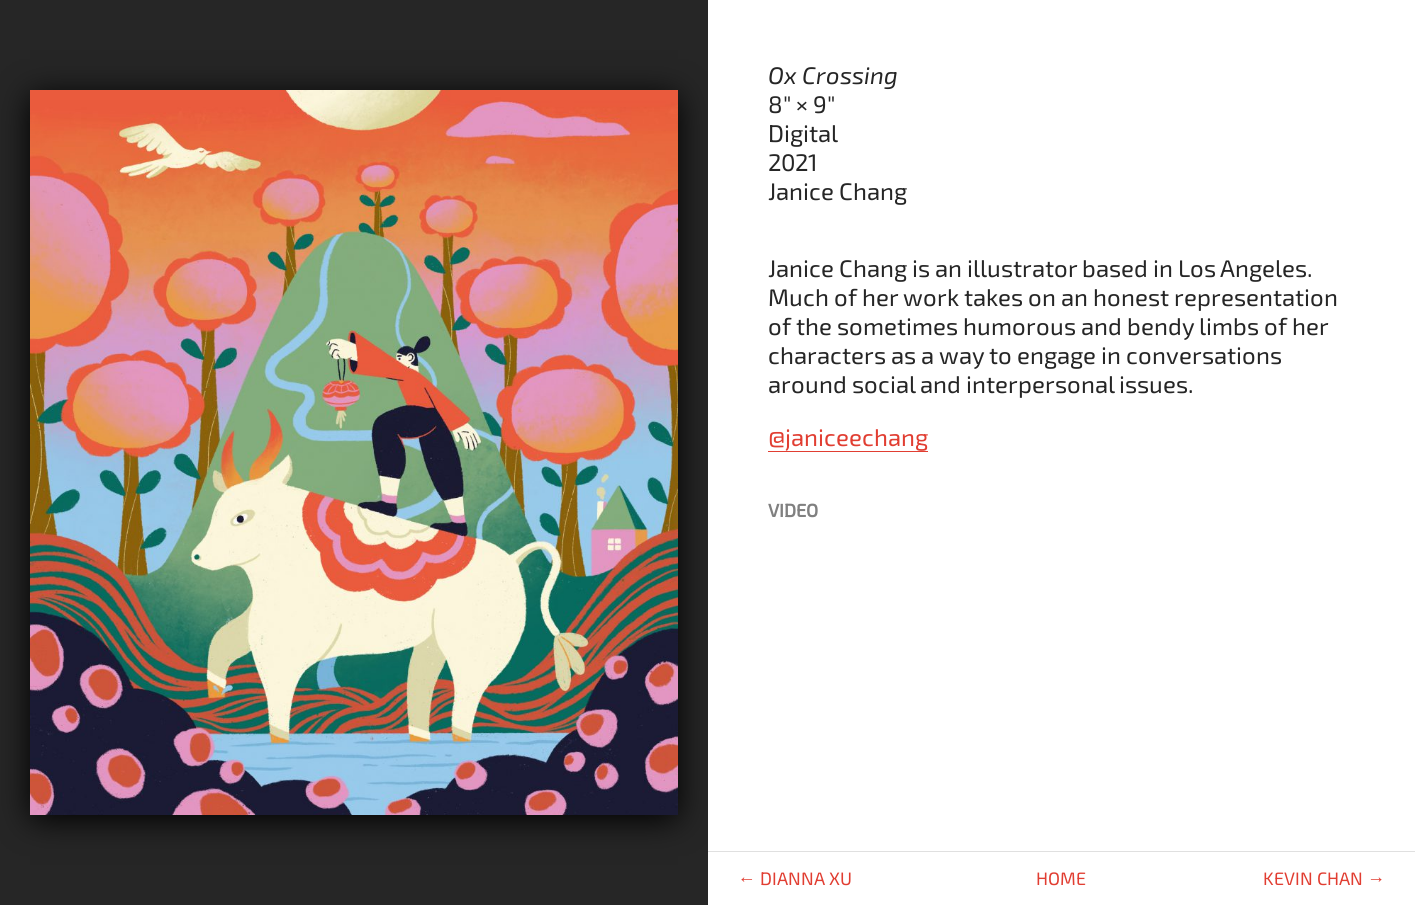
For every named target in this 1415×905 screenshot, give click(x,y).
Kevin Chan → (1324, 878)
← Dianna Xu (795, 878)
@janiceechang (848, 436)
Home (1061, 878)
